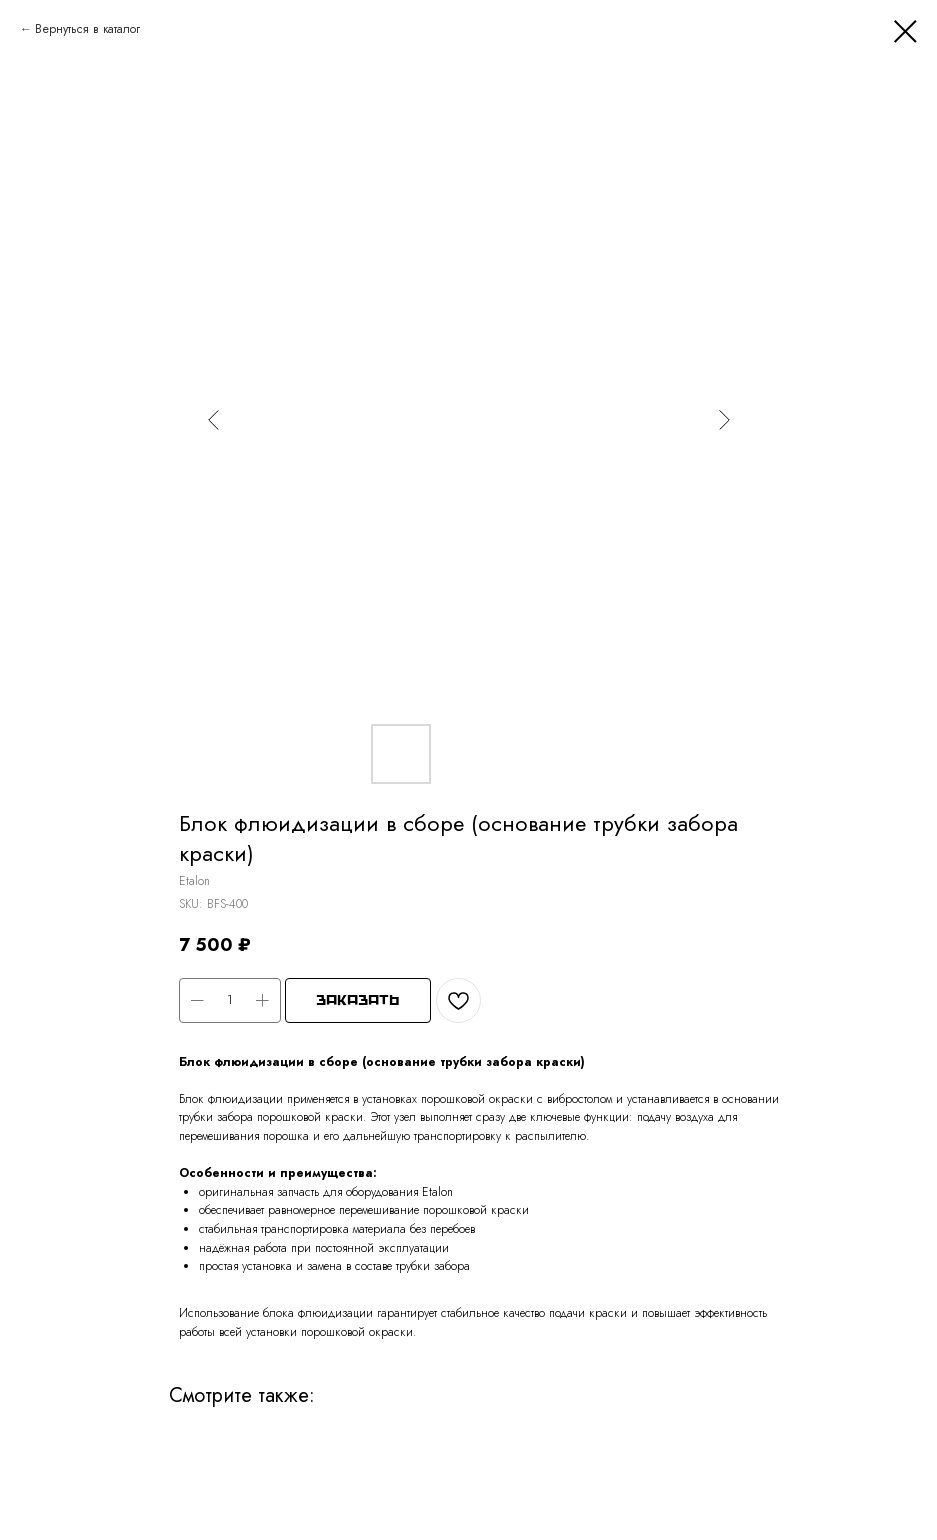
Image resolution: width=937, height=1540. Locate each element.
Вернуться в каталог (87, 29)
